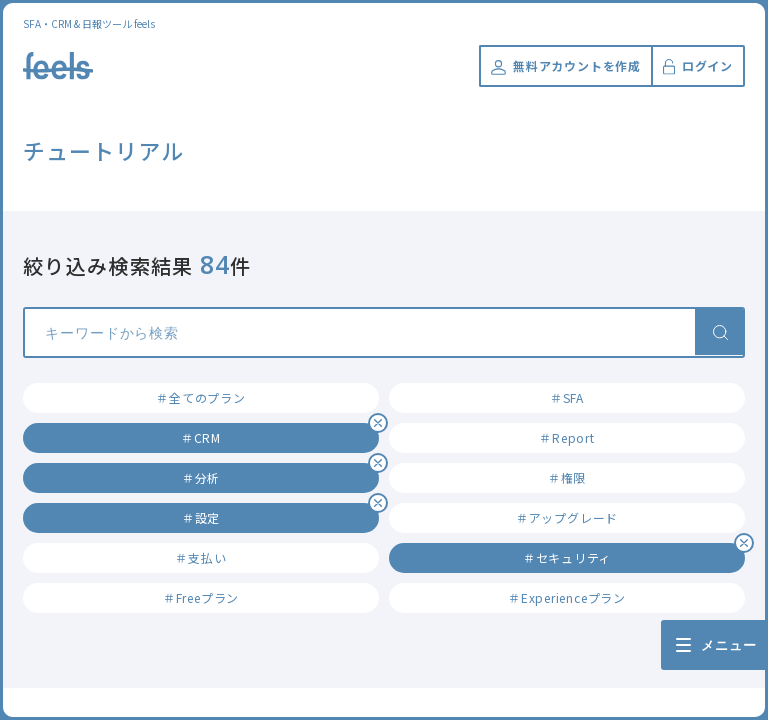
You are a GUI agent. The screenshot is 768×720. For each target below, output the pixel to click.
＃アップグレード (567, 517)
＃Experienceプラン (567, 597)
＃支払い (200, 557)
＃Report (566, 437)
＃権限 (567, 477)
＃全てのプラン (200, 397)
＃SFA (567, 397)
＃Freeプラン (201, 597)
